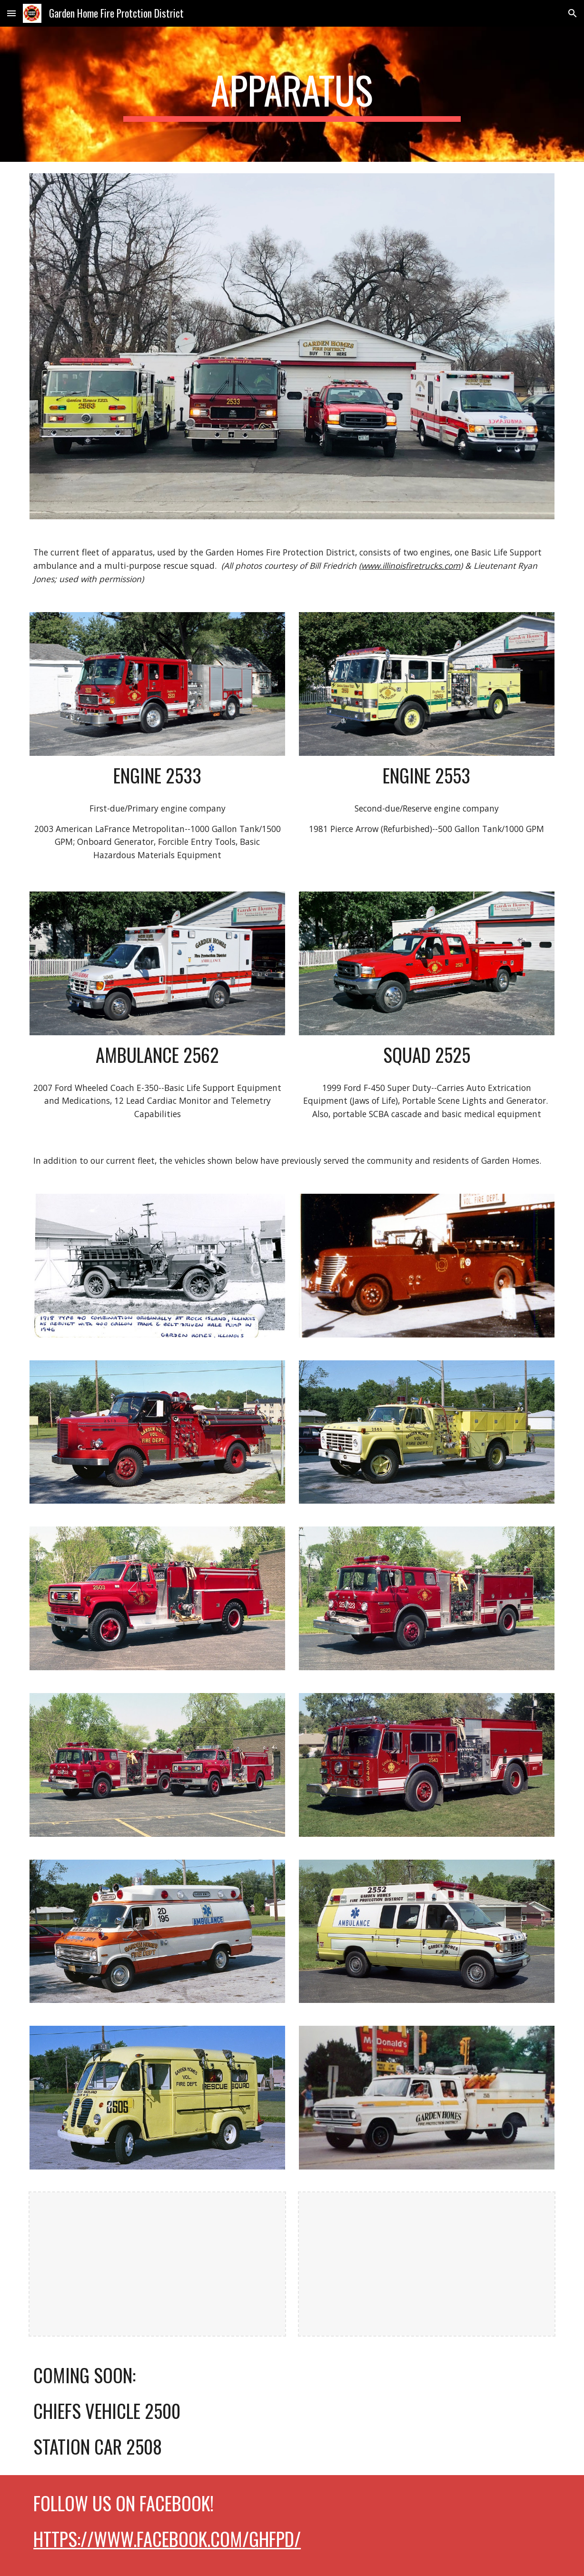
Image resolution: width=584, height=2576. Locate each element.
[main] (292, 94)
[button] (11, 13)
